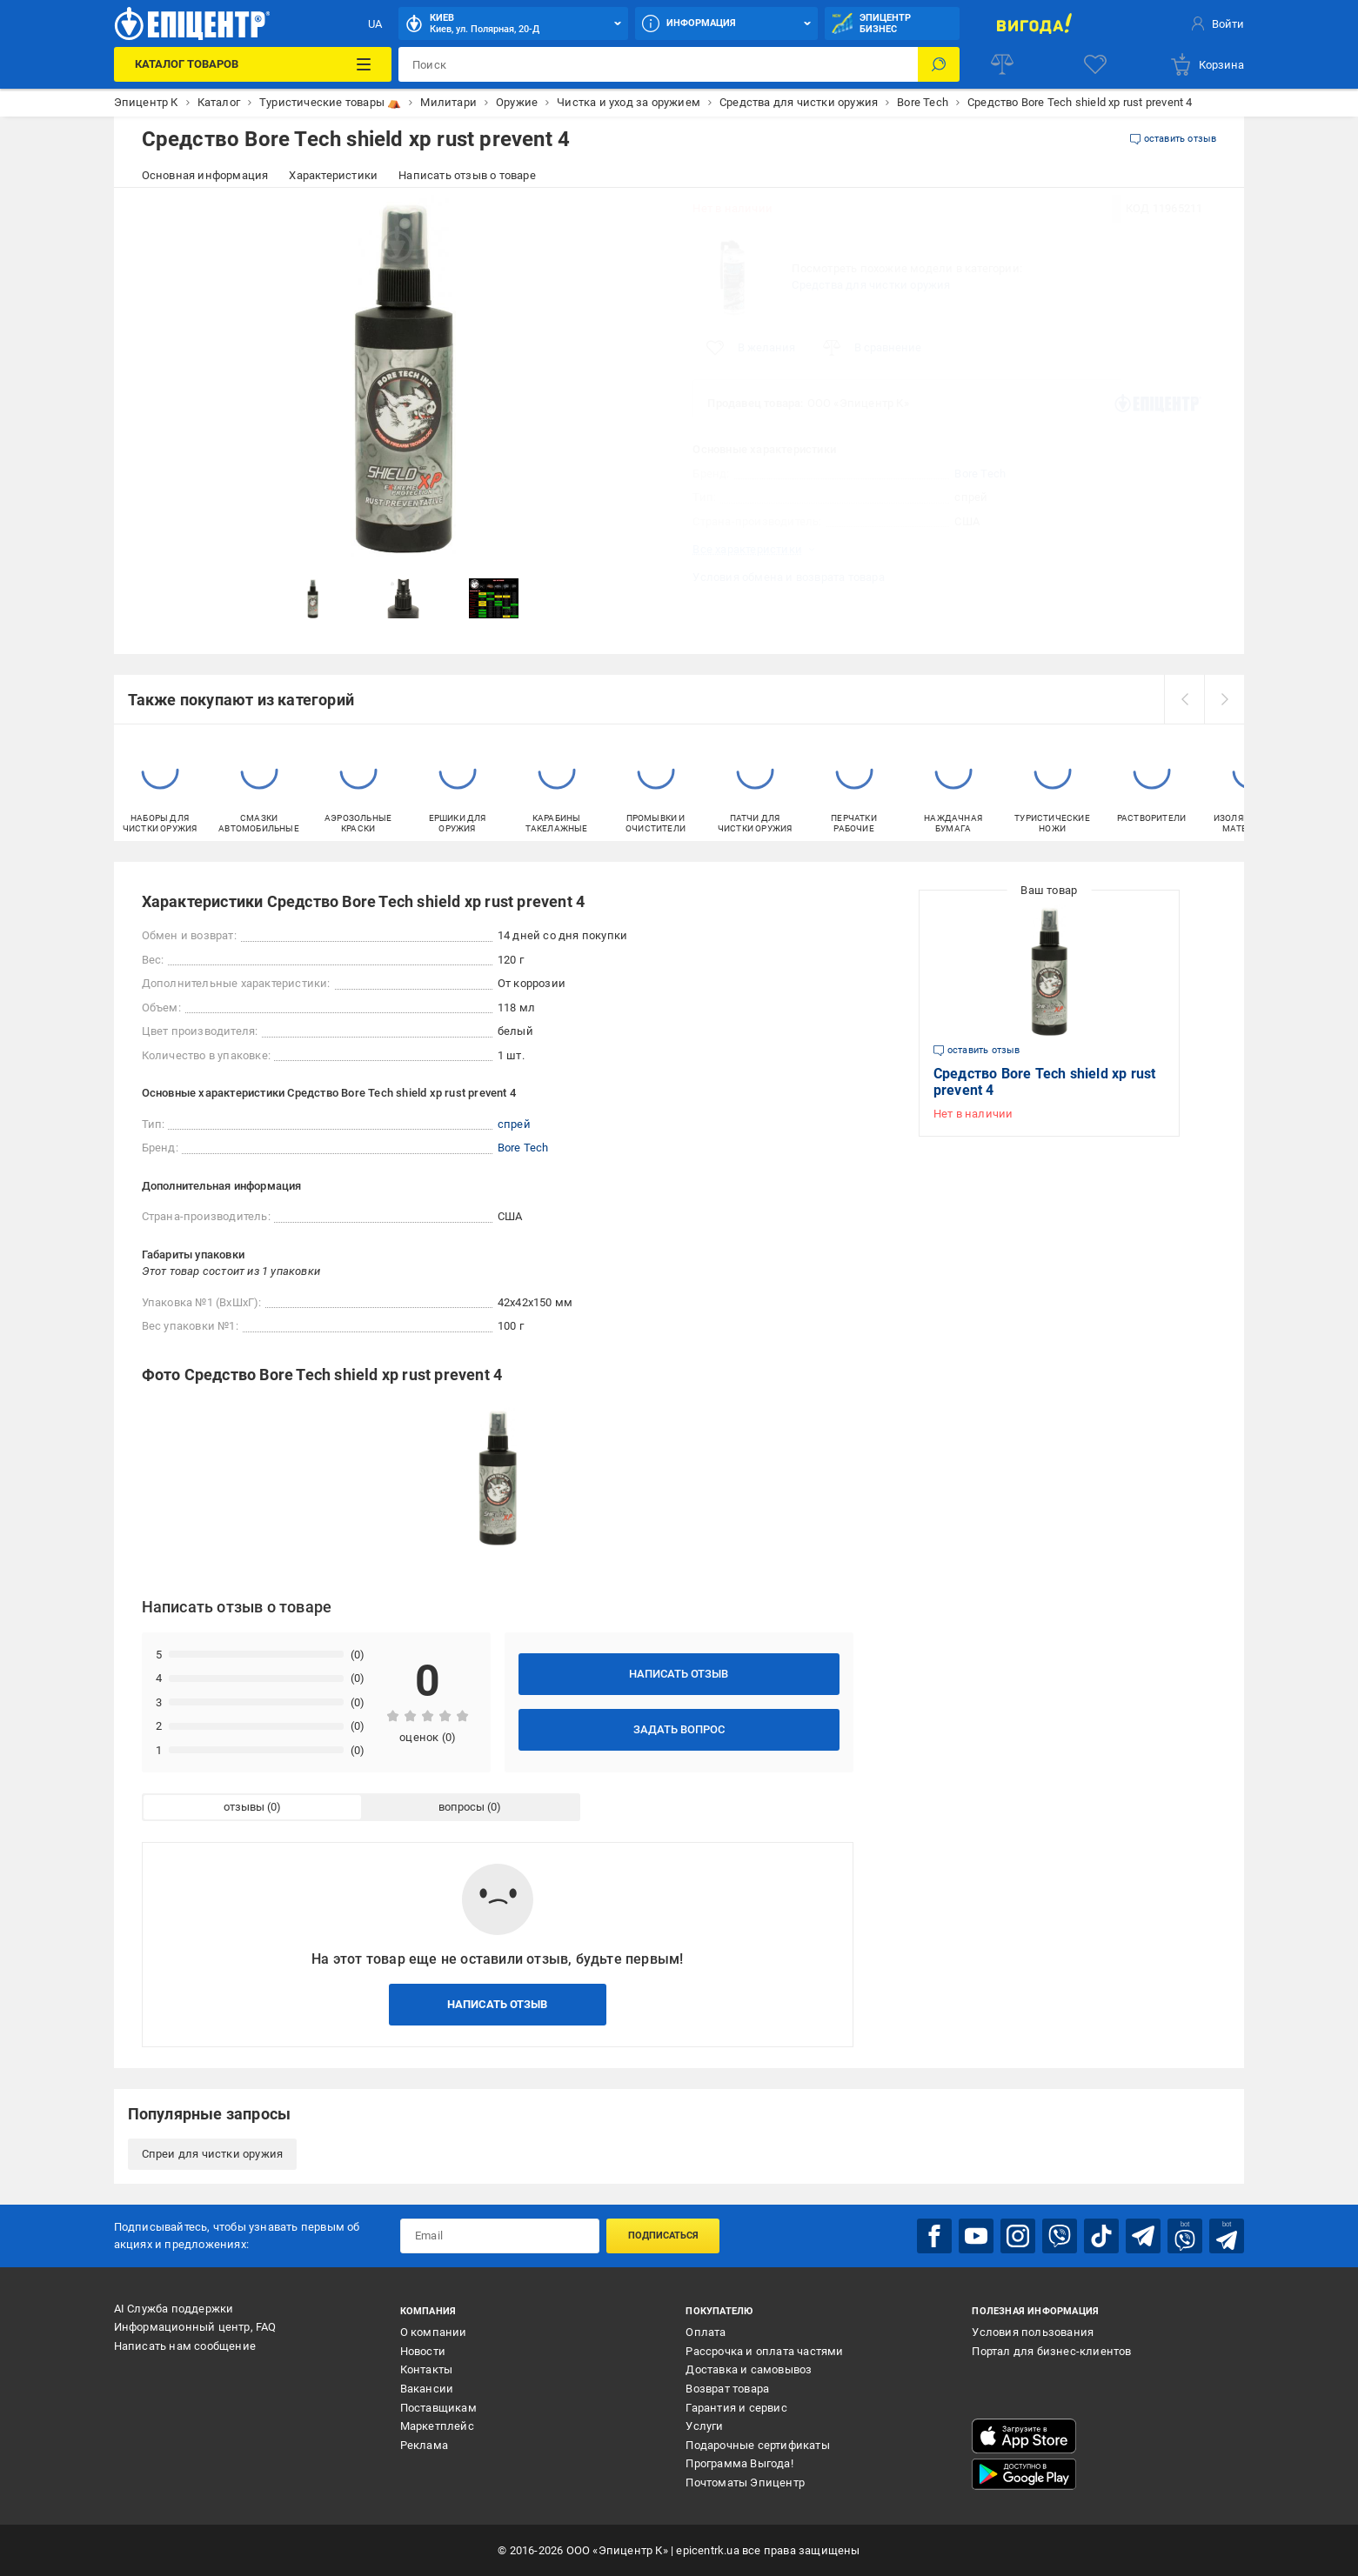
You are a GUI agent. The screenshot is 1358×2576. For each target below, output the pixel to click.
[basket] (1206, 64)
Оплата (706, 2332)
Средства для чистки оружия (871, 284)
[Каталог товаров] (252, 64)
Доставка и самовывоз (749, 2369)
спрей (514, 1124)
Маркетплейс (437, 2426)
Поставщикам (438, 2407)
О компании (433, 2332)
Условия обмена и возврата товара (788, 577)
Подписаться (663, 2235)
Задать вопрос (679, 1729)
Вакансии (427, 2388)
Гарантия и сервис (736, 2407)
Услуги (704, 2426)
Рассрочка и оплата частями (764, 2351)
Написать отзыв (678, 1673)
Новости (422, 2351)
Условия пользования (1033, 2332)
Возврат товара (727, 2388)
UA (375, 23)
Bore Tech (980, 473)
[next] (1224, 699)
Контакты (426, 2369)
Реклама (424, 2445)
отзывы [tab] (244, 1806)
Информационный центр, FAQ (195, 2326)
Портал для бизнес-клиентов (1051, 2351)
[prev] (1184, 699)
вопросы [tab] (461, 1806)
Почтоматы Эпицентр (745, 2482)
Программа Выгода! (739, 2463)
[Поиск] (939, 64)
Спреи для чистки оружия (213, 2153)
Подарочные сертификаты (757, 2445)
